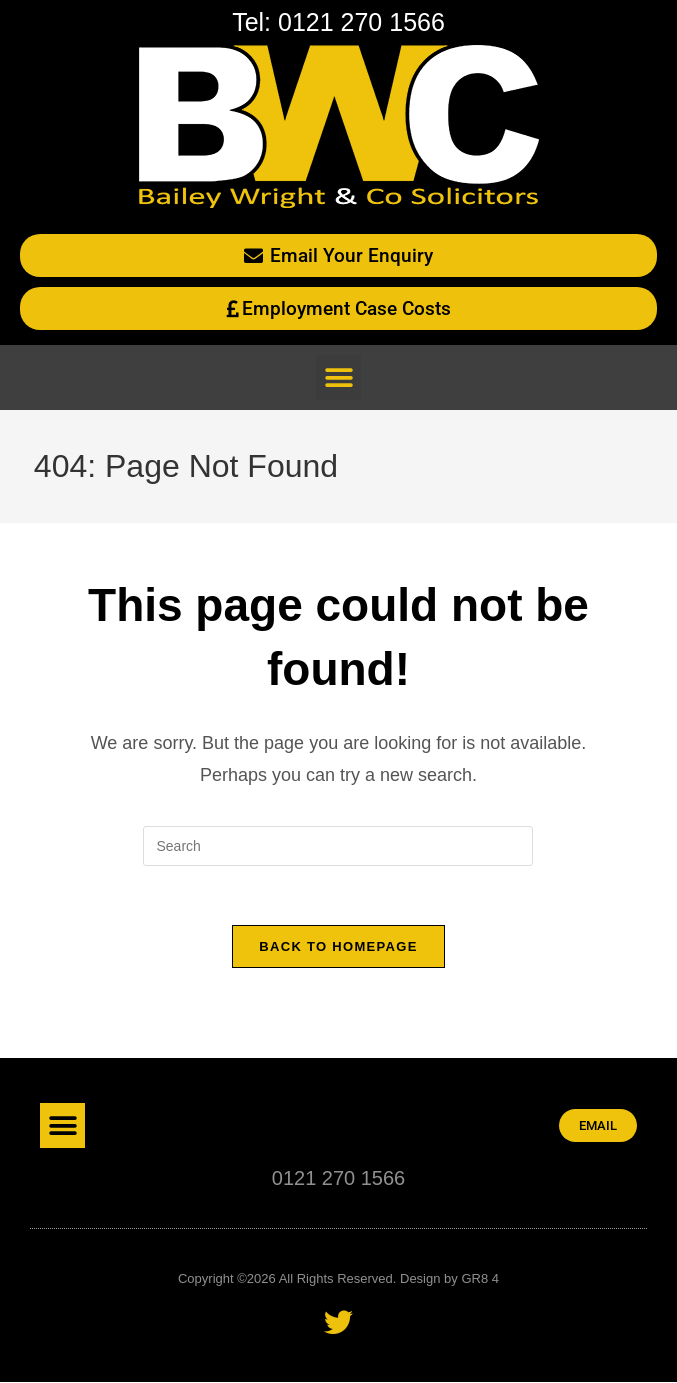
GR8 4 (480, 1279)
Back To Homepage (338, 947)
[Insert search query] (338, 846)
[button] (338, 377)
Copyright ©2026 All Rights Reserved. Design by (319, 1279)
